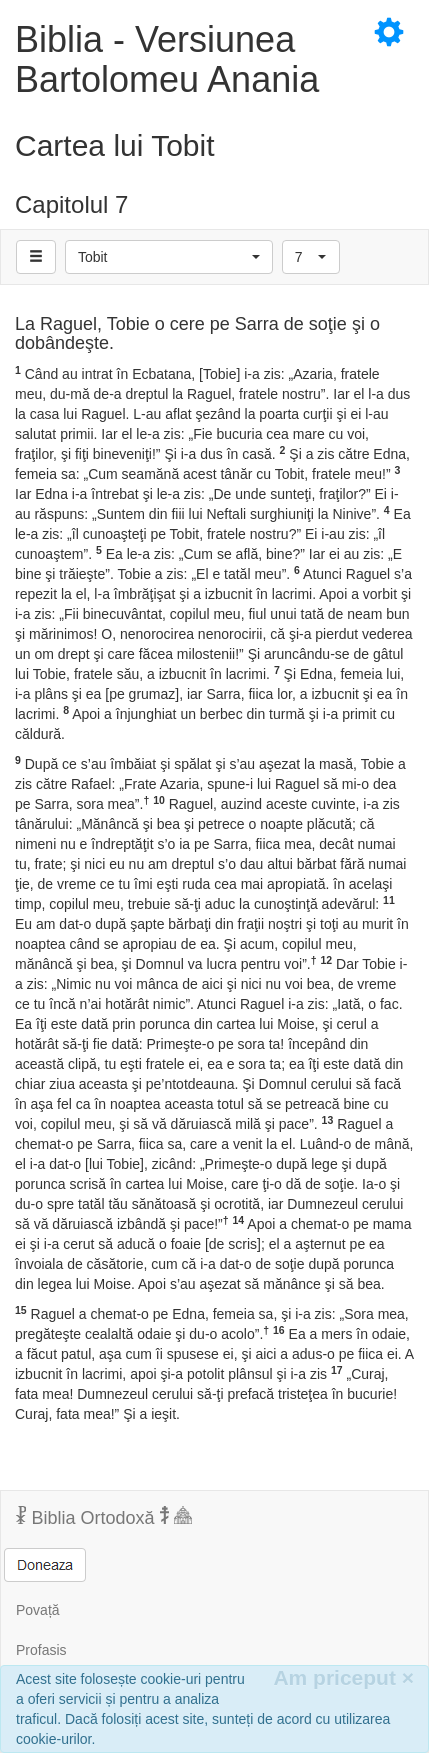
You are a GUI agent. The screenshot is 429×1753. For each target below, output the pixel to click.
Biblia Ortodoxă (104, 1517)
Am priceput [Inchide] (343, 1677)
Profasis (41, 1650)
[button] (169, 257)
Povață (38, 1610)
